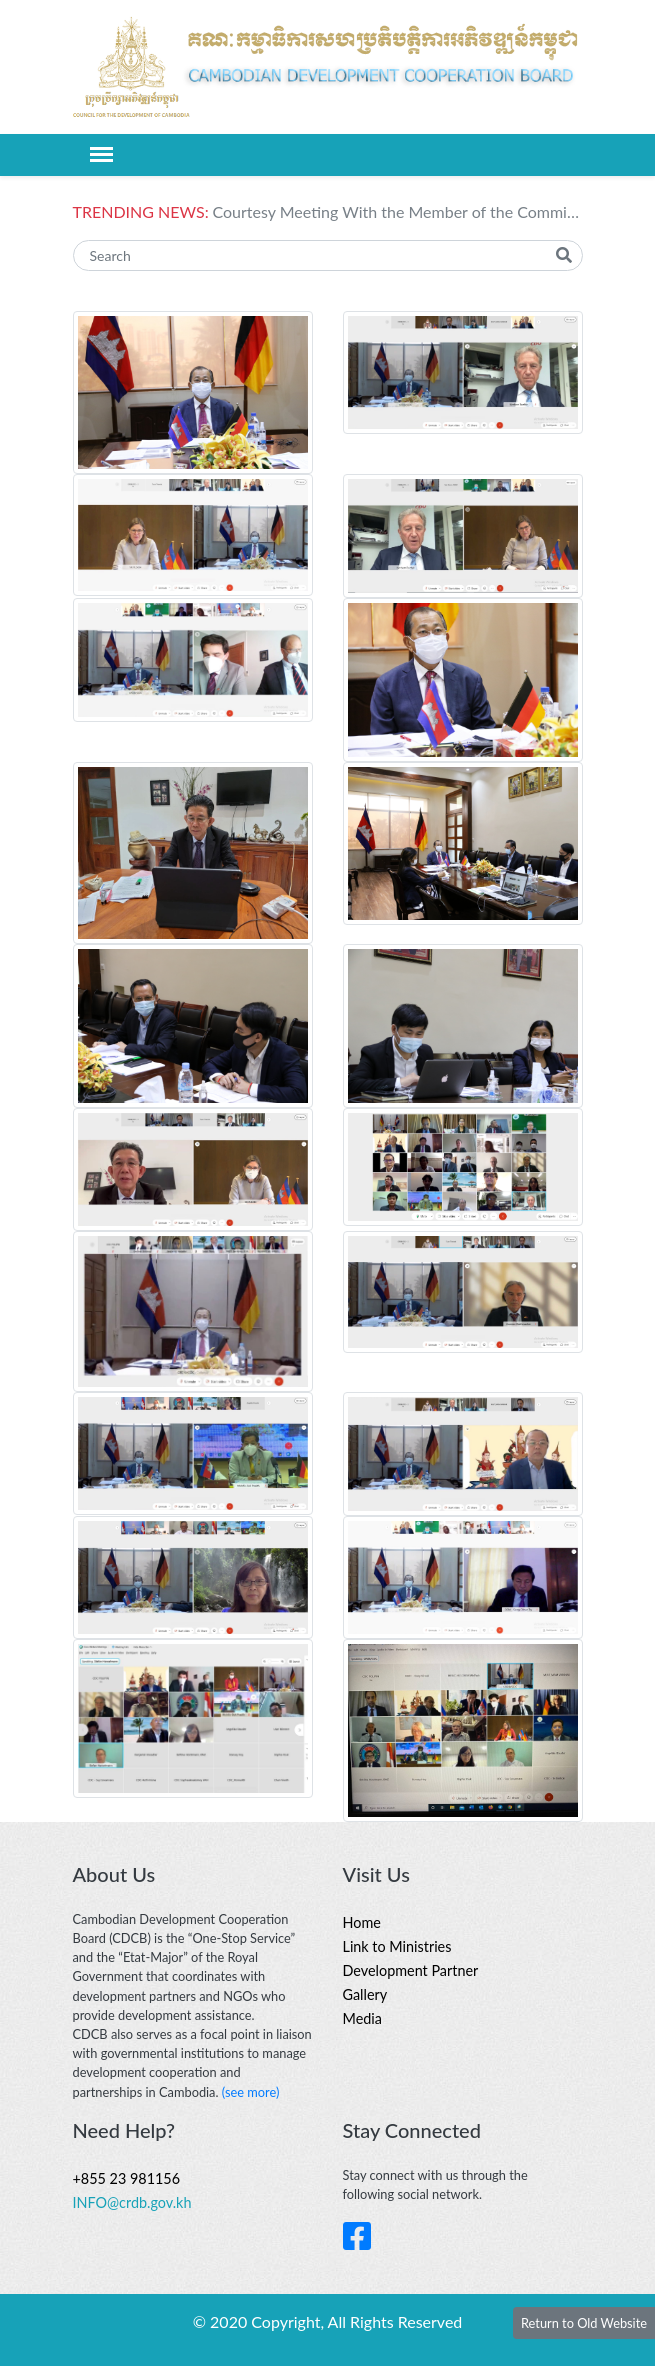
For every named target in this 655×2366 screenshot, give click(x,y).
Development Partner (411, 1970)
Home (362, 1922)
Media (362, 2018)
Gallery (365, 1994)
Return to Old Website (584, 2323)
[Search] (328, 255)
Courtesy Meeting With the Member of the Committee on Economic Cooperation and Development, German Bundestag (398, 211)
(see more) (251, 2092)
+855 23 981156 (127, 2178)
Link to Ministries (397, 1946)
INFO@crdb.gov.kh (132, 2202)
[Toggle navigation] (101, 154)
